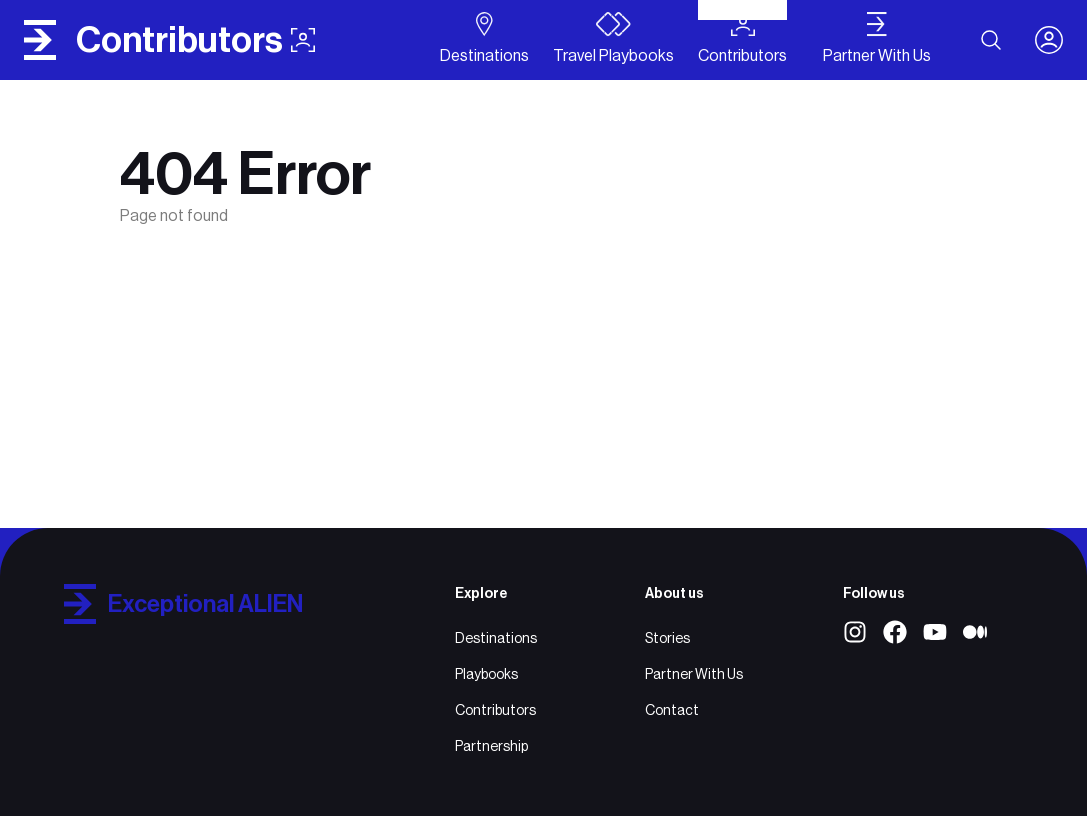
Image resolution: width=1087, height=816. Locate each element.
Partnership (491, 746)
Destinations (496, 638)
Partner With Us (694, 674)
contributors (195, 40)
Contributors (495, 710)
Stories (667, 638)
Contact (672, 710)
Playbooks (486, 674)
